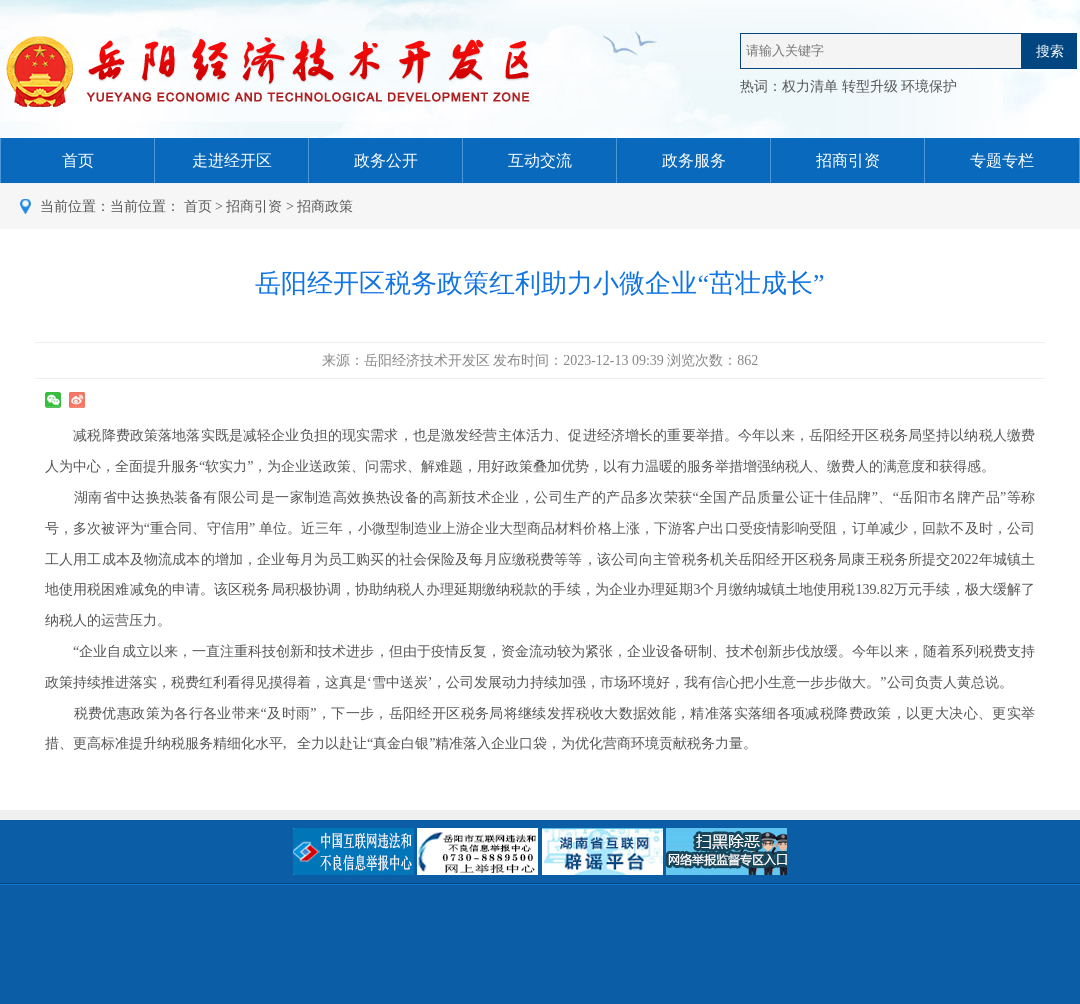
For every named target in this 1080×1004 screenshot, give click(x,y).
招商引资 (254, 206)
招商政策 (325, 206)
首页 (198, 206)
